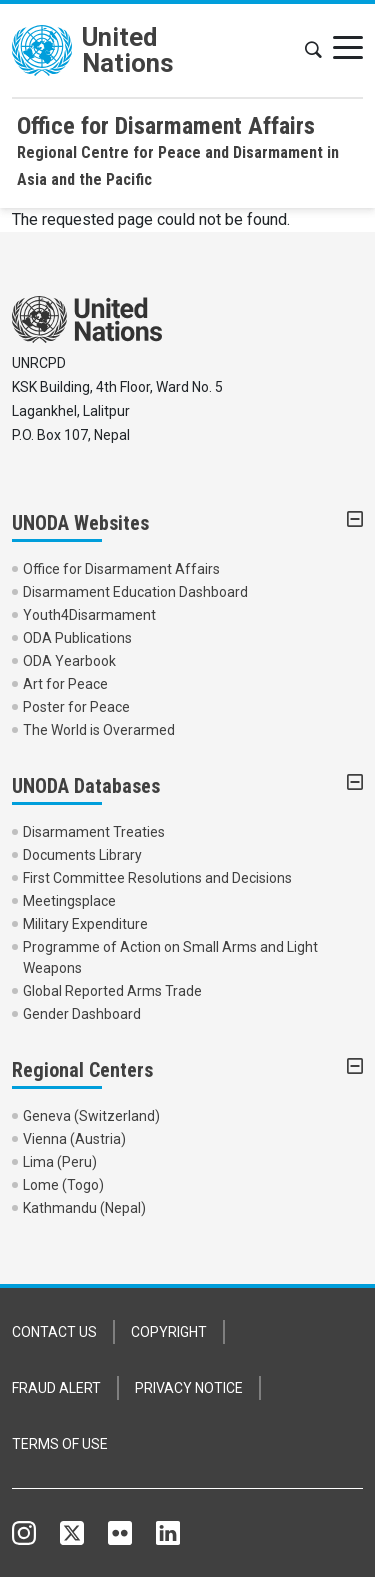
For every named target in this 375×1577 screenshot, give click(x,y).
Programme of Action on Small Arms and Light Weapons (170, 957)
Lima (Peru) (60, 1162)
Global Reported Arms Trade (112, 991)
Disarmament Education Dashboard (135, 592)
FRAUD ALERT (56, 1388)
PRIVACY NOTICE (189, 1388)
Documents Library (82, 855)
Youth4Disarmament (89, 615)
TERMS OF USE (60, 1444)
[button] (313, 51)
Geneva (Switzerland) (91, 1116)
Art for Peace (65, 684)
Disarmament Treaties (94, 832)
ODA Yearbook (69, 661)
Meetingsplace (69, 901)
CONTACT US (54, 1332)
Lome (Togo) (63, 1185)
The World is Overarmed (99, 730)
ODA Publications (77, 638)
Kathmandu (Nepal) (84, 1208)
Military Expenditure (85, 924)
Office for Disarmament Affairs (121, 569)
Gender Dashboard (82, 1014)
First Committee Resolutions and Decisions (157, 878)
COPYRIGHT (169, 1332)
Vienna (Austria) (74, 1139)
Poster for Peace (76, 707)
